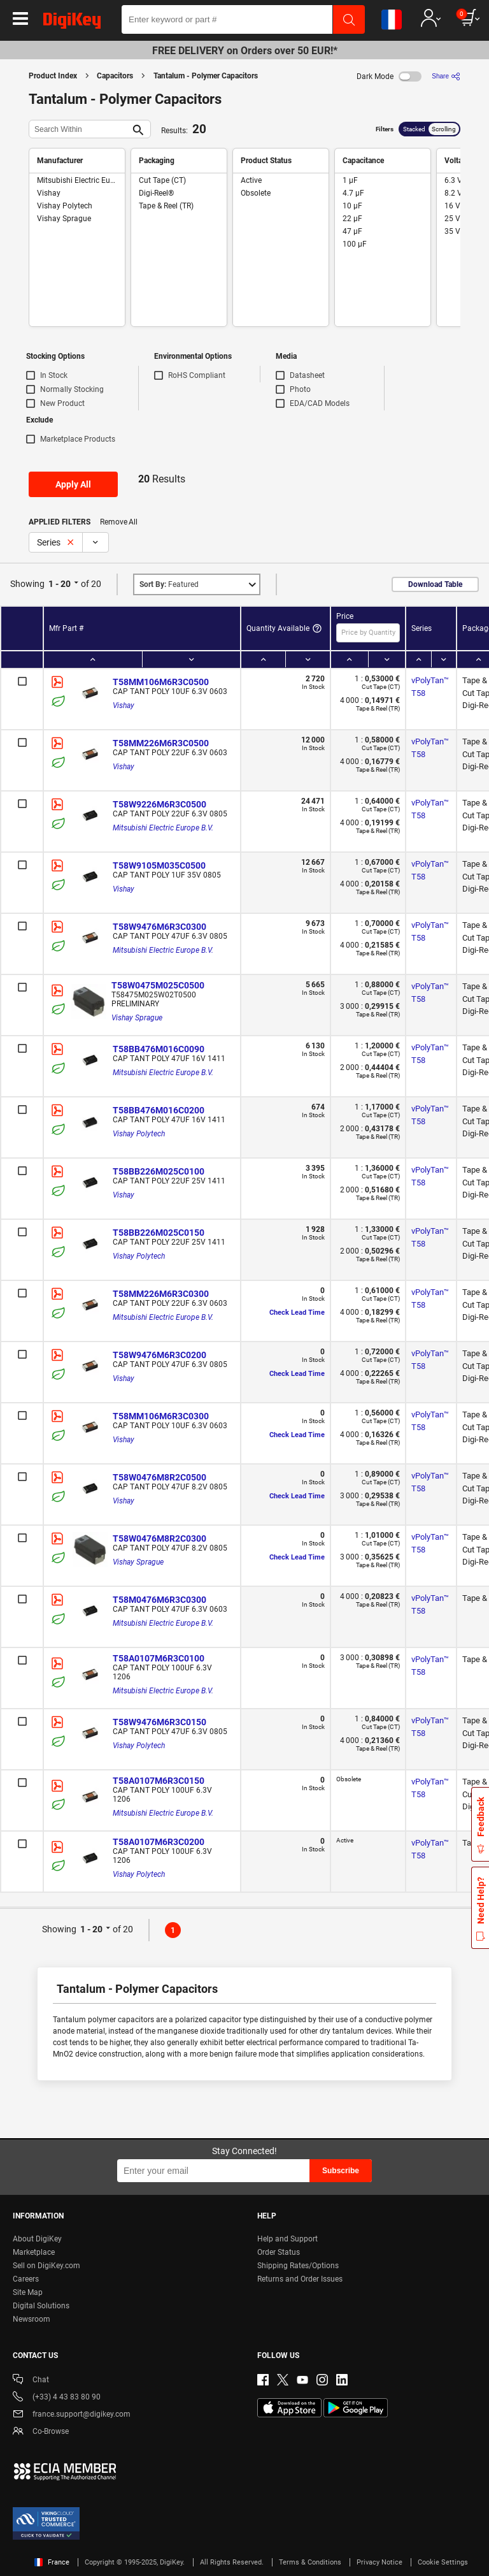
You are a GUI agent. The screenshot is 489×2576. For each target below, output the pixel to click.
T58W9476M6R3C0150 (159, 1722)
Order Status (278, 2252)
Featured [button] (169, 584)
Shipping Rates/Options (298, 2265)
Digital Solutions (41, 2305)
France (51, 2562)
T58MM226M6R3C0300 (161, 1294)
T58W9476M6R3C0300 (159, 927)
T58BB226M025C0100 (158, 1171)
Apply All (73, 484)
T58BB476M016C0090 (158, 1049)
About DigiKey (37, 2238)
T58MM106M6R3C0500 (161, 682)
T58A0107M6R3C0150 (158, 1781)
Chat (31, 2381)
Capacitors (115, 75)
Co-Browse (41, 2432)
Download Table (435, 584)
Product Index (53, 75)
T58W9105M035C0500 (159, 865)
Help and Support (287, 2238)
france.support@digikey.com (72, 2415)
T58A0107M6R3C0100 (158, 1658)
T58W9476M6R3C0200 (159, 1355)
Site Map (28, 2292)
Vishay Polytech (139, 1133)
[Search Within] (79, 129)
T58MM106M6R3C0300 (161, 1416)
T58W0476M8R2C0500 (159, 1477)
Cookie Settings (443, 2562)
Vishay (123, 705)
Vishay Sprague (136, 1017)
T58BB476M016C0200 (158, 1110)
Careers (26, 2279)
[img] (72, 23)
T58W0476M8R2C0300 (159, 1538)
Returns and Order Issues (300, 2279)
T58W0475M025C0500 (157, 985)
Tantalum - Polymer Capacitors (205, 75)
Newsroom (31, 2319)
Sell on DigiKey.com (46, 2265)
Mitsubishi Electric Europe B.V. (163, 827)
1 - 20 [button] (59, 584)
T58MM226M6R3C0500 (161, 743)
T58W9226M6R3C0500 (159, 804)
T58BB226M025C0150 (158, 1232)
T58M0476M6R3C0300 (159, 1600)
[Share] (446, 76)
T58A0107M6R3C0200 (158, 1842)
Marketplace (34, 2252)
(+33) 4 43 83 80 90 (57, 2398)
